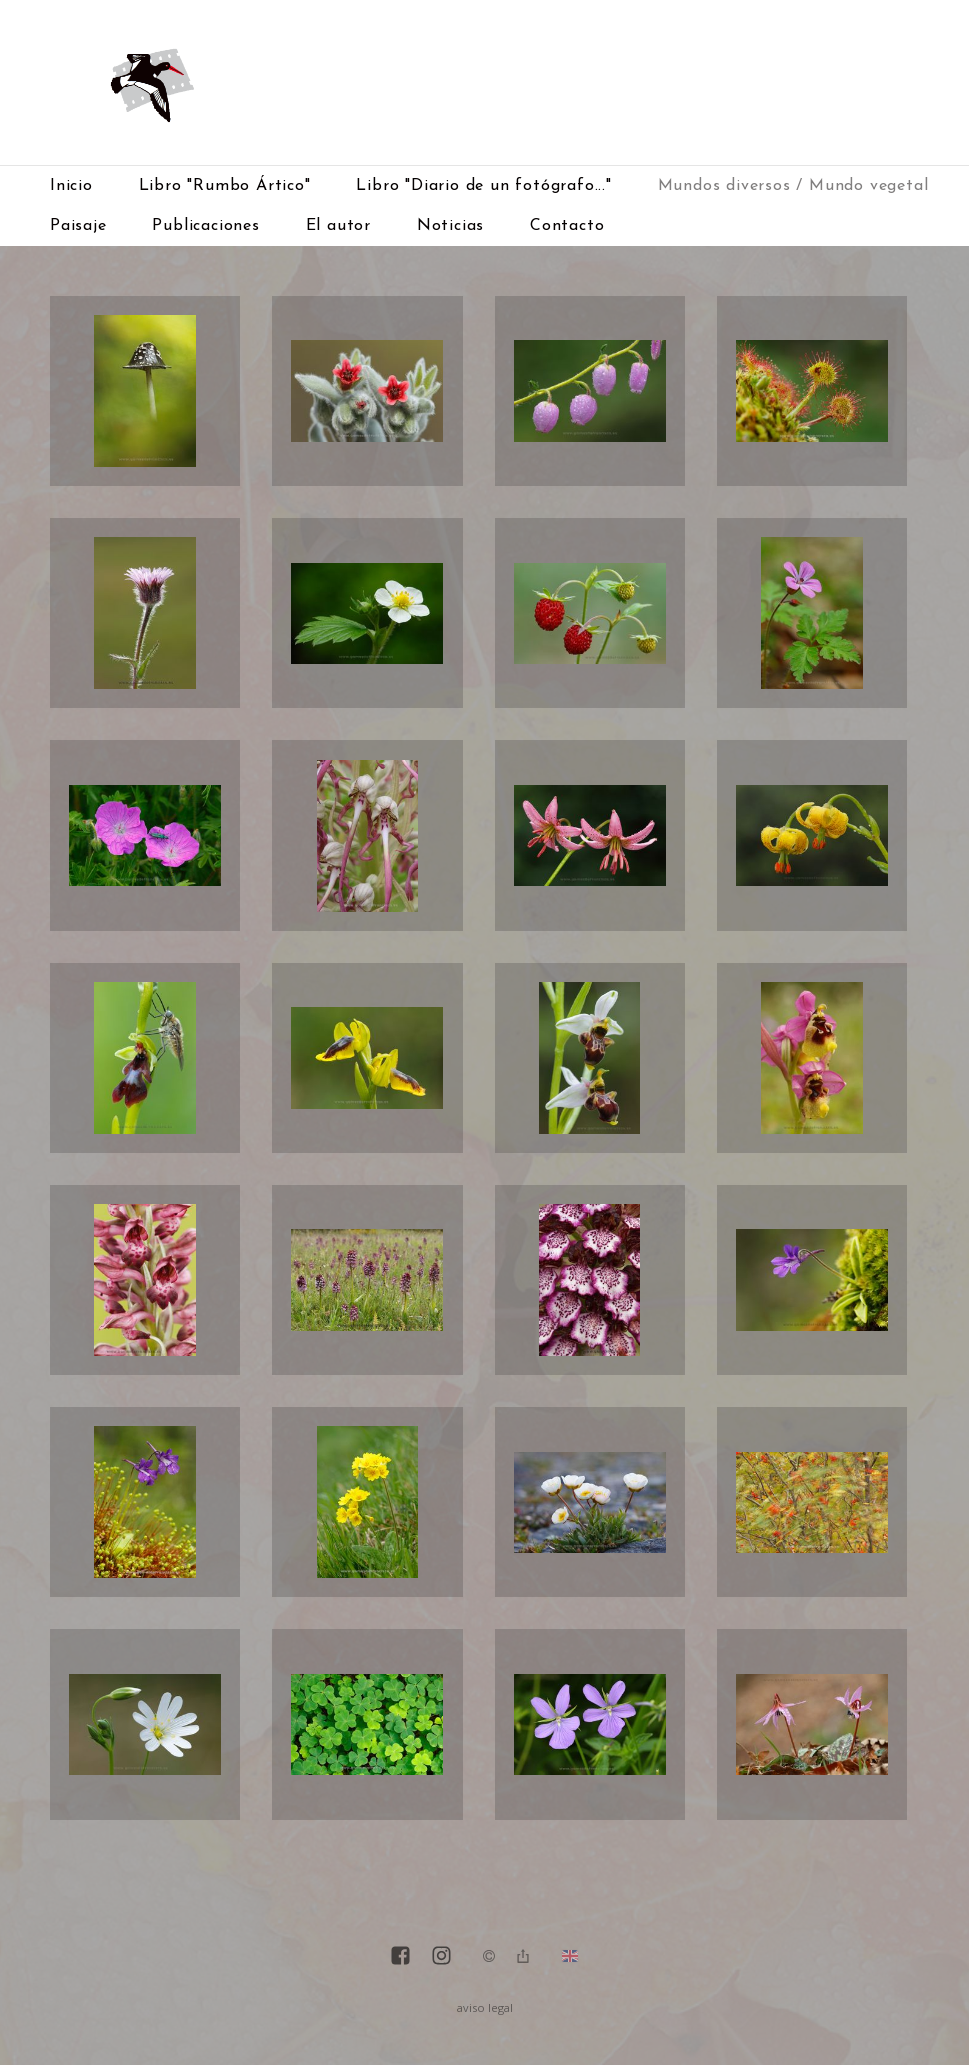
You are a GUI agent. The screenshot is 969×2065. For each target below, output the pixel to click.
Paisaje (78, 226)
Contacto (567, 226)
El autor (338, 226)
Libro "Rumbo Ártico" (225, 186)
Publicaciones (205, 226)
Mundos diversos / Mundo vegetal (793, 186)
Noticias (450, 226)
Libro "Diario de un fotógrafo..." (483, 186)
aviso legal (485, 2007)
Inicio (71, 186)
